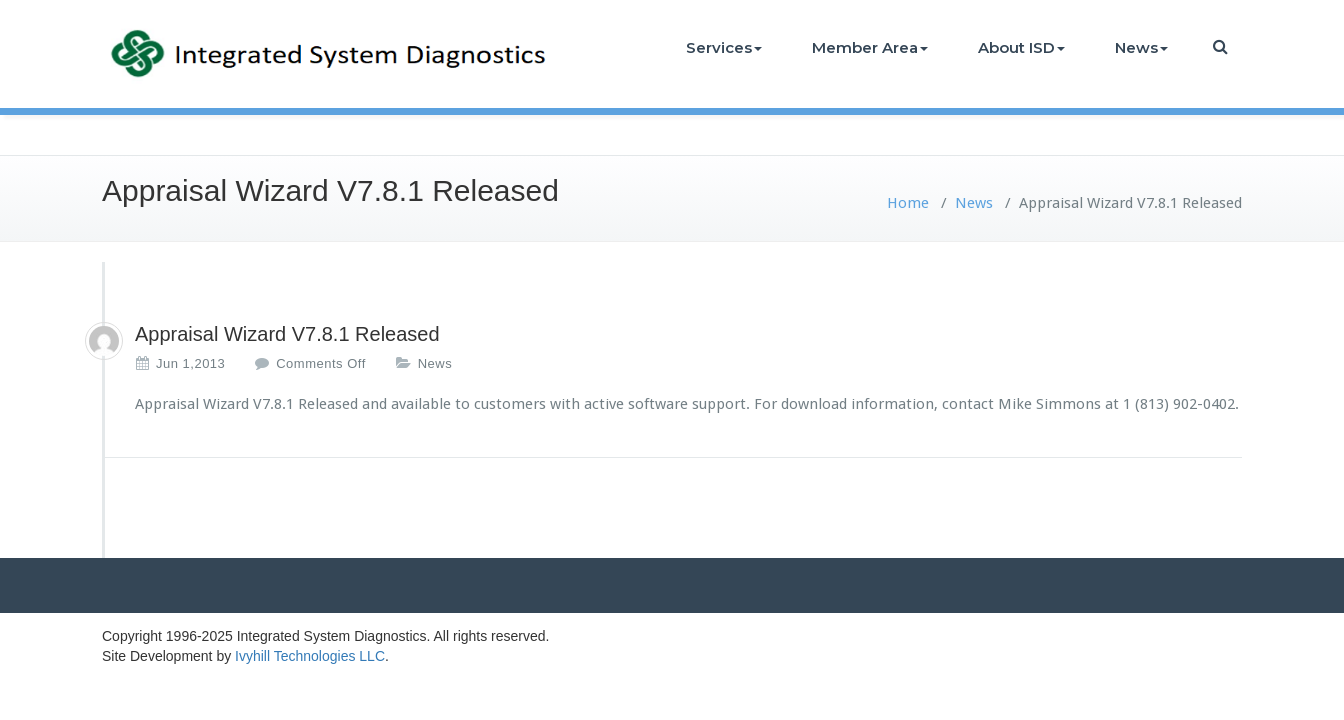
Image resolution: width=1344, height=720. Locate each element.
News (1141, 47)
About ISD (1021, 47)
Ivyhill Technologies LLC (310, 656)
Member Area (870, 47)
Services (724, 47)
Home (908, 203)
